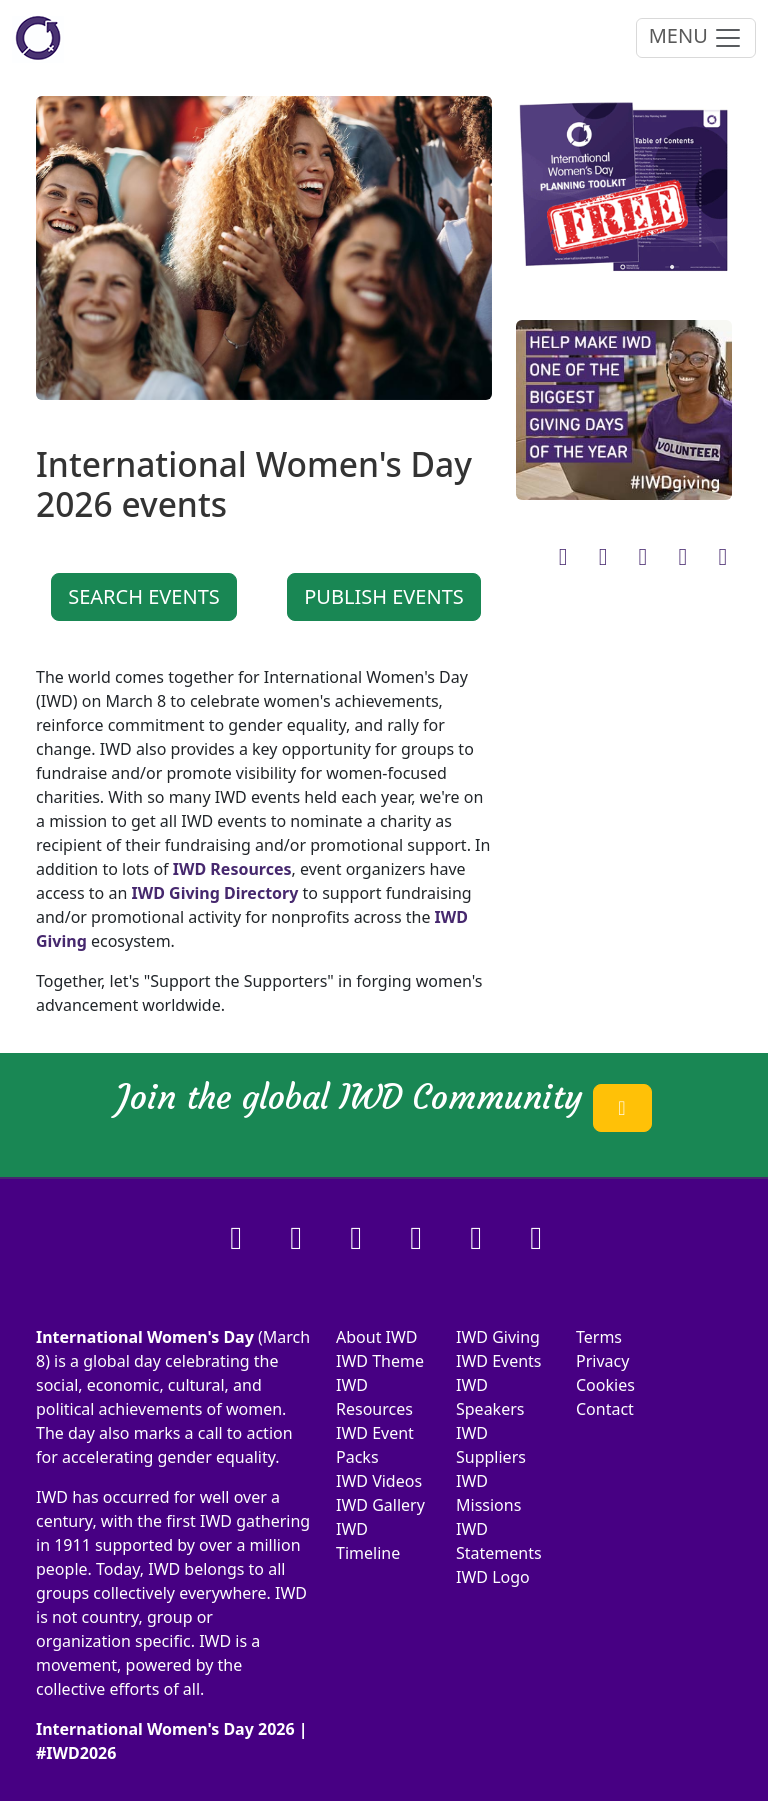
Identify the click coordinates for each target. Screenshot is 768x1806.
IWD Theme (380, 1361)
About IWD (377, 1337)
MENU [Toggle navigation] (696, 37)
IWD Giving (498, 1337)
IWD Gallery (380, 1505)
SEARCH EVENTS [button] (144, 596)
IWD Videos (379, 1481)
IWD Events (499, 1361)
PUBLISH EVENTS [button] (384, 596)
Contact (605, 1409)
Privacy (602, 1361)
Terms (599, 1337)
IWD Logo (493, 1577)
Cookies (605, 1385)
